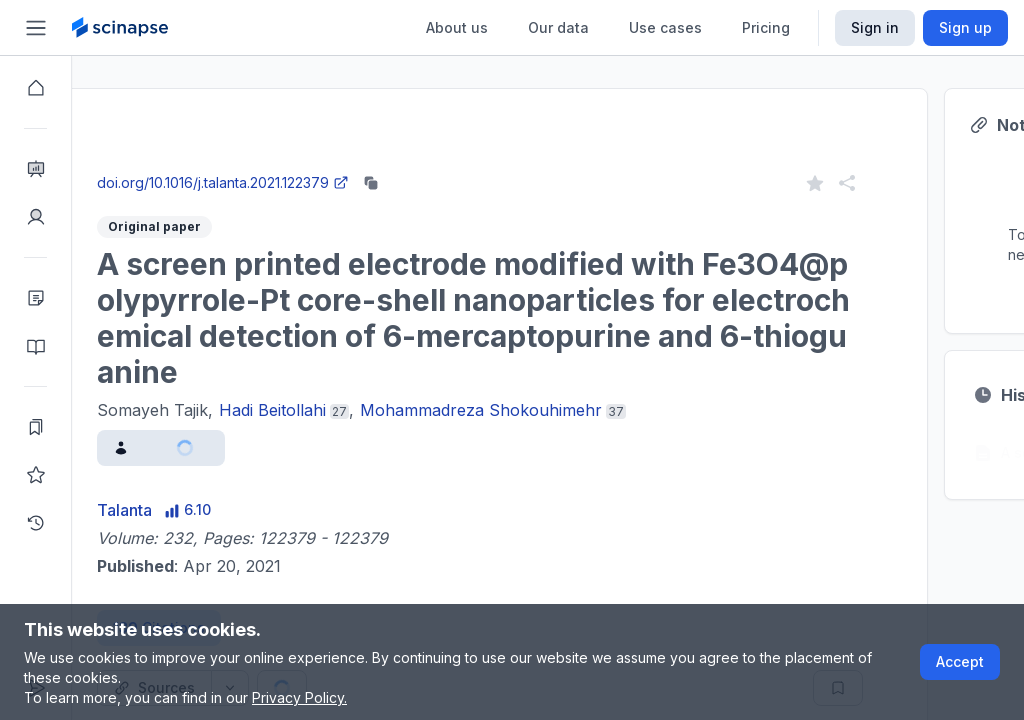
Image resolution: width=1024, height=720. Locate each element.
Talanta (196, 510)
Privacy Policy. (299, 697)
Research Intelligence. (383, 119)
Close (261, 163)
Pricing (766, 27)
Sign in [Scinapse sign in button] (875, 27)
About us (457, 27)
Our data (558, 27)
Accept (960, 661)
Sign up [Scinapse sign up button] (965, 27)
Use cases (665, 27)
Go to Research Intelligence (426, 163)
